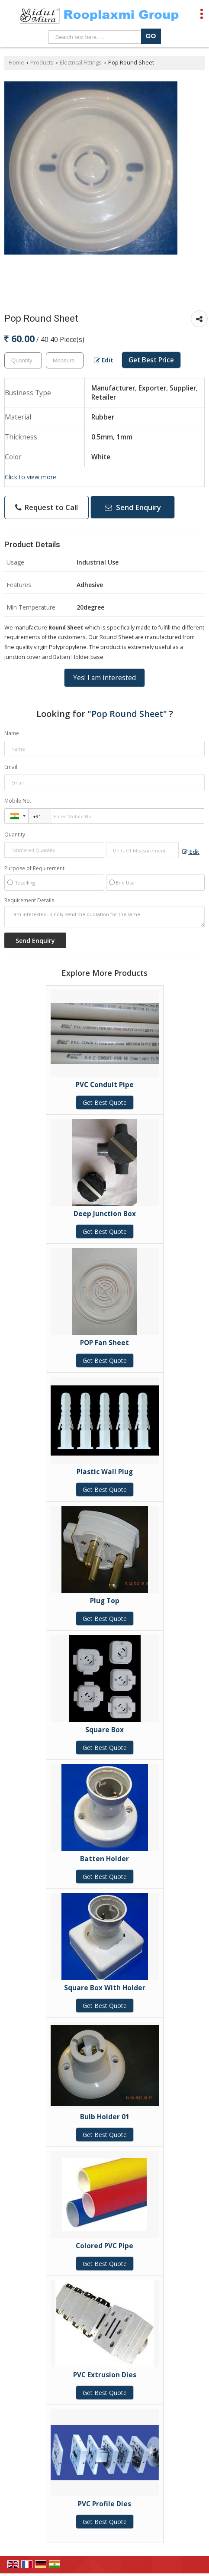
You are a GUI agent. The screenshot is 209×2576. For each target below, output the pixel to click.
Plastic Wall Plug (105, 1471)
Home (16, 62)
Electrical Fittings (81, 62)
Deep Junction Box (105, 1213)
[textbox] (65, 360)
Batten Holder (104, 1858)
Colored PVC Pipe (104, 2245)
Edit (103, 360)
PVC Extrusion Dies (104, 2374)
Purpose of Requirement (34, 868)
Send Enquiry (133, 507)
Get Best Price (151, 360)
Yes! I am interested (104, 677)
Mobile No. (17, 800)
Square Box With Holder (104, 1987)
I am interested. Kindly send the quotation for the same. (104, 917)
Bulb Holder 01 (104, 2116)
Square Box (104, 1729)
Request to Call (46, 507)
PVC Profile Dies (104, 2503)
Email (10, 767)
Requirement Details (29, 900)
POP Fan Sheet (104, 1342)
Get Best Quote (105, 1102)
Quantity (14, 834)
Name (11, 733)
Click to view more (30, 477)
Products (42, 62)
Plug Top (104, 1600)
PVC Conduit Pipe (105, 1084)
